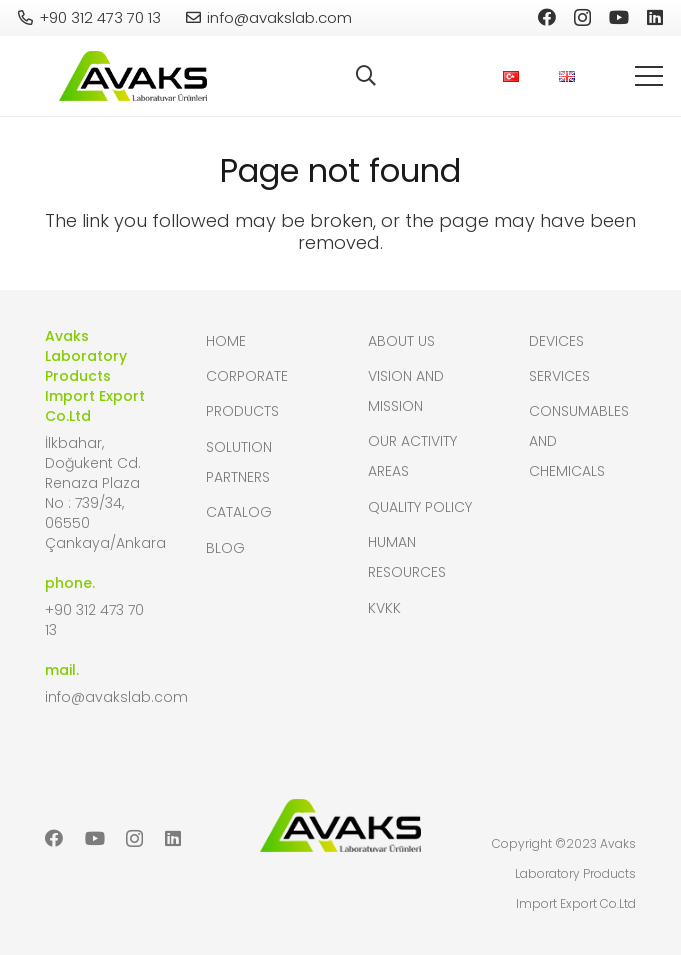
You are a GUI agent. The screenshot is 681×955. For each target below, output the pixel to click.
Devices (556, 341)
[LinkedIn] (655, 17)
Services (559, 376)
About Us (401, 341)
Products (242, 411)
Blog (225, 548)
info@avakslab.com (116, 697)
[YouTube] (619, 17)
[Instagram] (582, 18)
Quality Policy (420, 507)
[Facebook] (547, 17)
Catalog (239, 512)
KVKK (384, 608)
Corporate (247, 376)
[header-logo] (133, 76)
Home (226, 341)
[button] (366, 76)
